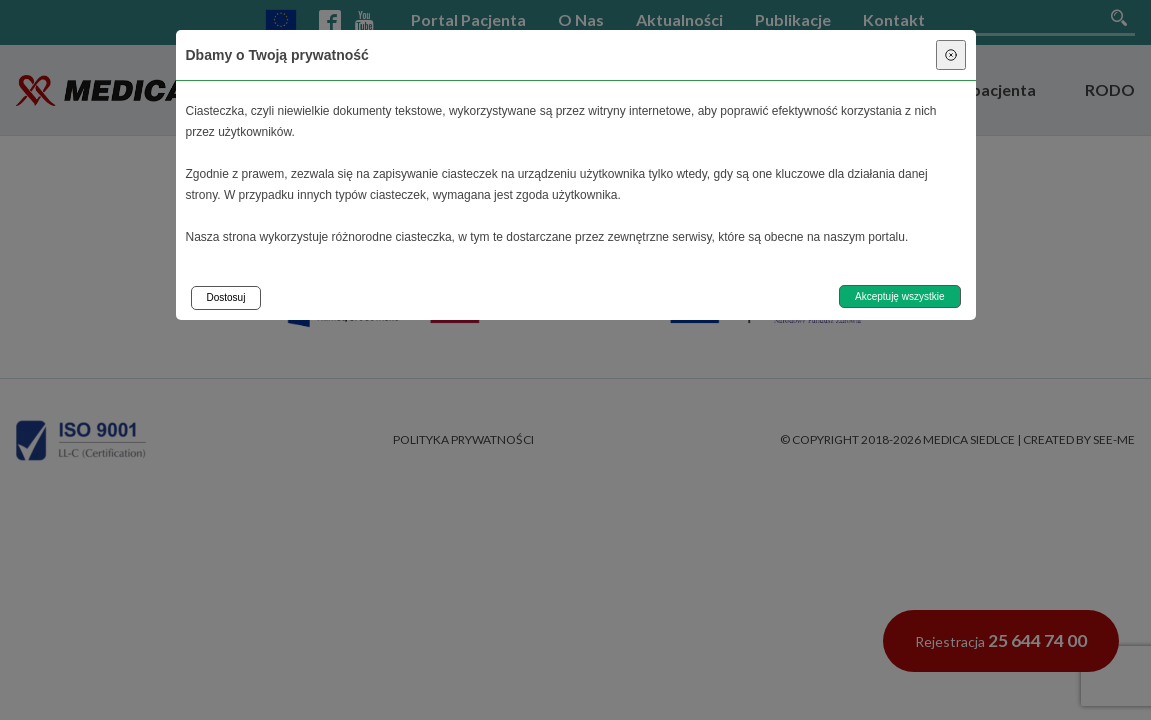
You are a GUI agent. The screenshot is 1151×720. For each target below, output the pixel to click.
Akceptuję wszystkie (899, 296)
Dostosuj (226, 297)
